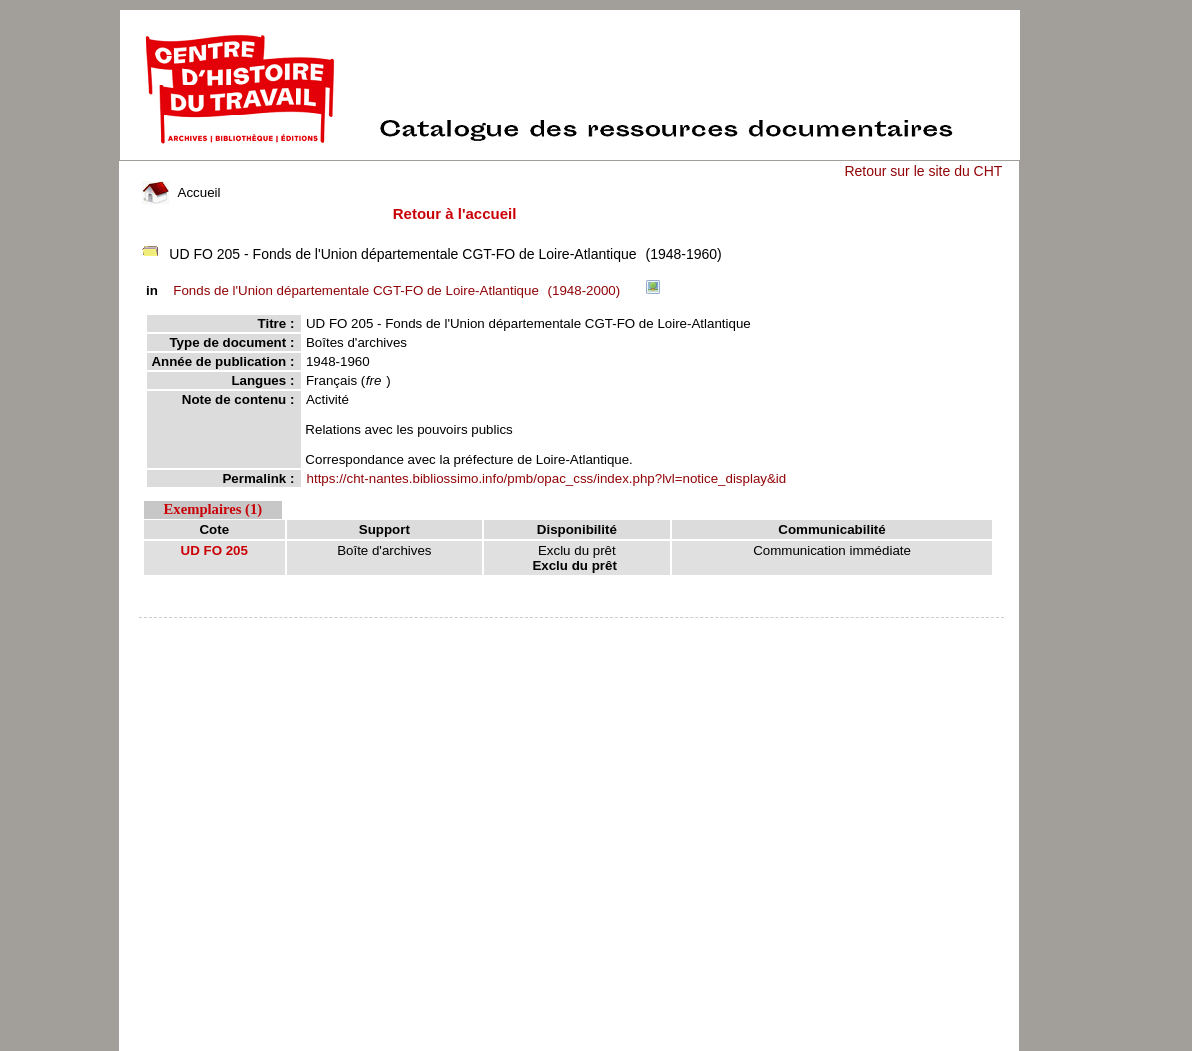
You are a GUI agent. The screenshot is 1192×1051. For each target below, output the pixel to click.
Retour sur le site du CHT (923, 171)
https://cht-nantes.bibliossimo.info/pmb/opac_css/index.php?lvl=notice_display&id (547, 478)
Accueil (181, 192)
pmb (572, 630)
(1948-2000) (400, 290)
